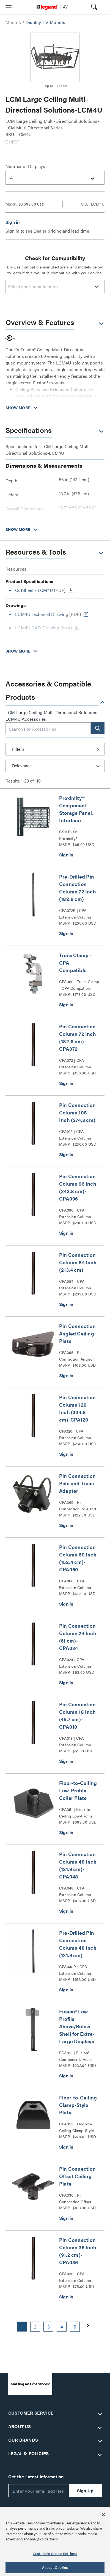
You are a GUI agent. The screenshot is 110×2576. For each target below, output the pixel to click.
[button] (9, 7)
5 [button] (75, 2327)
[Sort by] (55, 766)
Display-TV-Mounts (45, 22)
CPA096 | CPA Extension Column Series (75, 1213)
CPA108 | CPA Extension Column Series (75, 1135)
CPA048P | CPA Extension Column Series (75, 1970)
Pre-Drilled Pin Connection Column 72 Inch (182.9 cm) (77, 887)
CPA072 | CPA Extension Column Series (75, 1063)
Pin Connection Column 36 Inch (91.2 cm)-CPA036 (77, 2251)
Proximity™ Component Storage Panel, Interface (76, 809)
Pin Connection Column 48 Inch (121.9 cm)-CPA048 (78, 1865)
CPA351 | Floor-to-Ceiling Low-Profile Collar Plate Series (75, 1812)
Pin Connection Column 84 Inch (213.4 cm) (78, 1262)
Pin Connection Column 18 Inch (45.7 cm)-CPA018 (77, 1715)
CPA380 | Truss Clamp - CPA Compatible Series (79, 985)
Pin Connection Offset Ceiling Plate (77, 2176)
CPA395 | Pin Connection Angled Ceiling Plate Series (76, 1356)
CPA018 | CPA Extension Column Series (75, 1741)
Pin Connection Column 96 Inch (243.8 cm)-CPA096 (77, 1187)
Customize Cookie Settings (55, 2553)
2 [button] (35, 2327)
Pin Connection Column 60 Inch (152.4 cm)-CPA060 (78, 1558)
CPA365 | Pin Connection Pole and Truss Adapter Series (77, 1505)
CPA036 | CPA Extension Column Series (75, 2277)
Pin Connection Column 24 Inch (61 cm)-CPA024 (77, 1636)
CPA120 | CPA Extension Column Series (75, 1434)
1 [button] (22, 2327)
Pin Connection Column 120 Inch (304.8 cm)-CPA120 (77, 1408)
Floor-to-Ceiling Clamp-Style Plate (78, 2105)
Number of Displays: (26, 166)
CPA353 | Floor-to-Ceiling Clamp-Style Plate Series (76, 2127)
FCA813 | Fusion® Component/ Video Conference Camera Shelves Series (76, 2056)
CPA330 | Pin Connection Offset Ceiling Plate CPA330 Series (78, 2198)
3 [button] (48, 2327)
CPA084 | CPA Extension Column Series (75, 1284)
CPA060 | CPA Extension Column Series (75, 1584)
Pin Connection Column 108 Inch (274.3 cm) (77, 1112)
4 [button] (62, 2327)
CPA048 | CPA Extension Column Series (75, 1891)
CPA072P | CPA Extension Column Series (75, 914)
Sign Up (85, 2490)
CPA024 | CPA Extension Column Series (75, 1663)
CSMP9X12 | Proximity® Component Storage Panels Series (77, 835)
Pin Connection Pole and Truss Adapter (77, 1483)
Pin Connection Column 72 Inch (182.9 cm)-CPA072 (77, 1037)
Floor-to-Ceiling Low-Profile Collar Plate (78, 1790)
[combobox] (55, 178)
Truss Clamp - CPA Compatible (75, 962)
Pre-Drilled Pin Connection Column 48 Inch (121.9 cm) (78, 1943)
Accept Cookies (55, 2567)
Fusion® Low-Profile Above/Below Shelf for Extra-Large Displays (77, 2026)
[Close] (103, 2515)
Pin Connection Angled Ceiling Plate (77, 1333)
